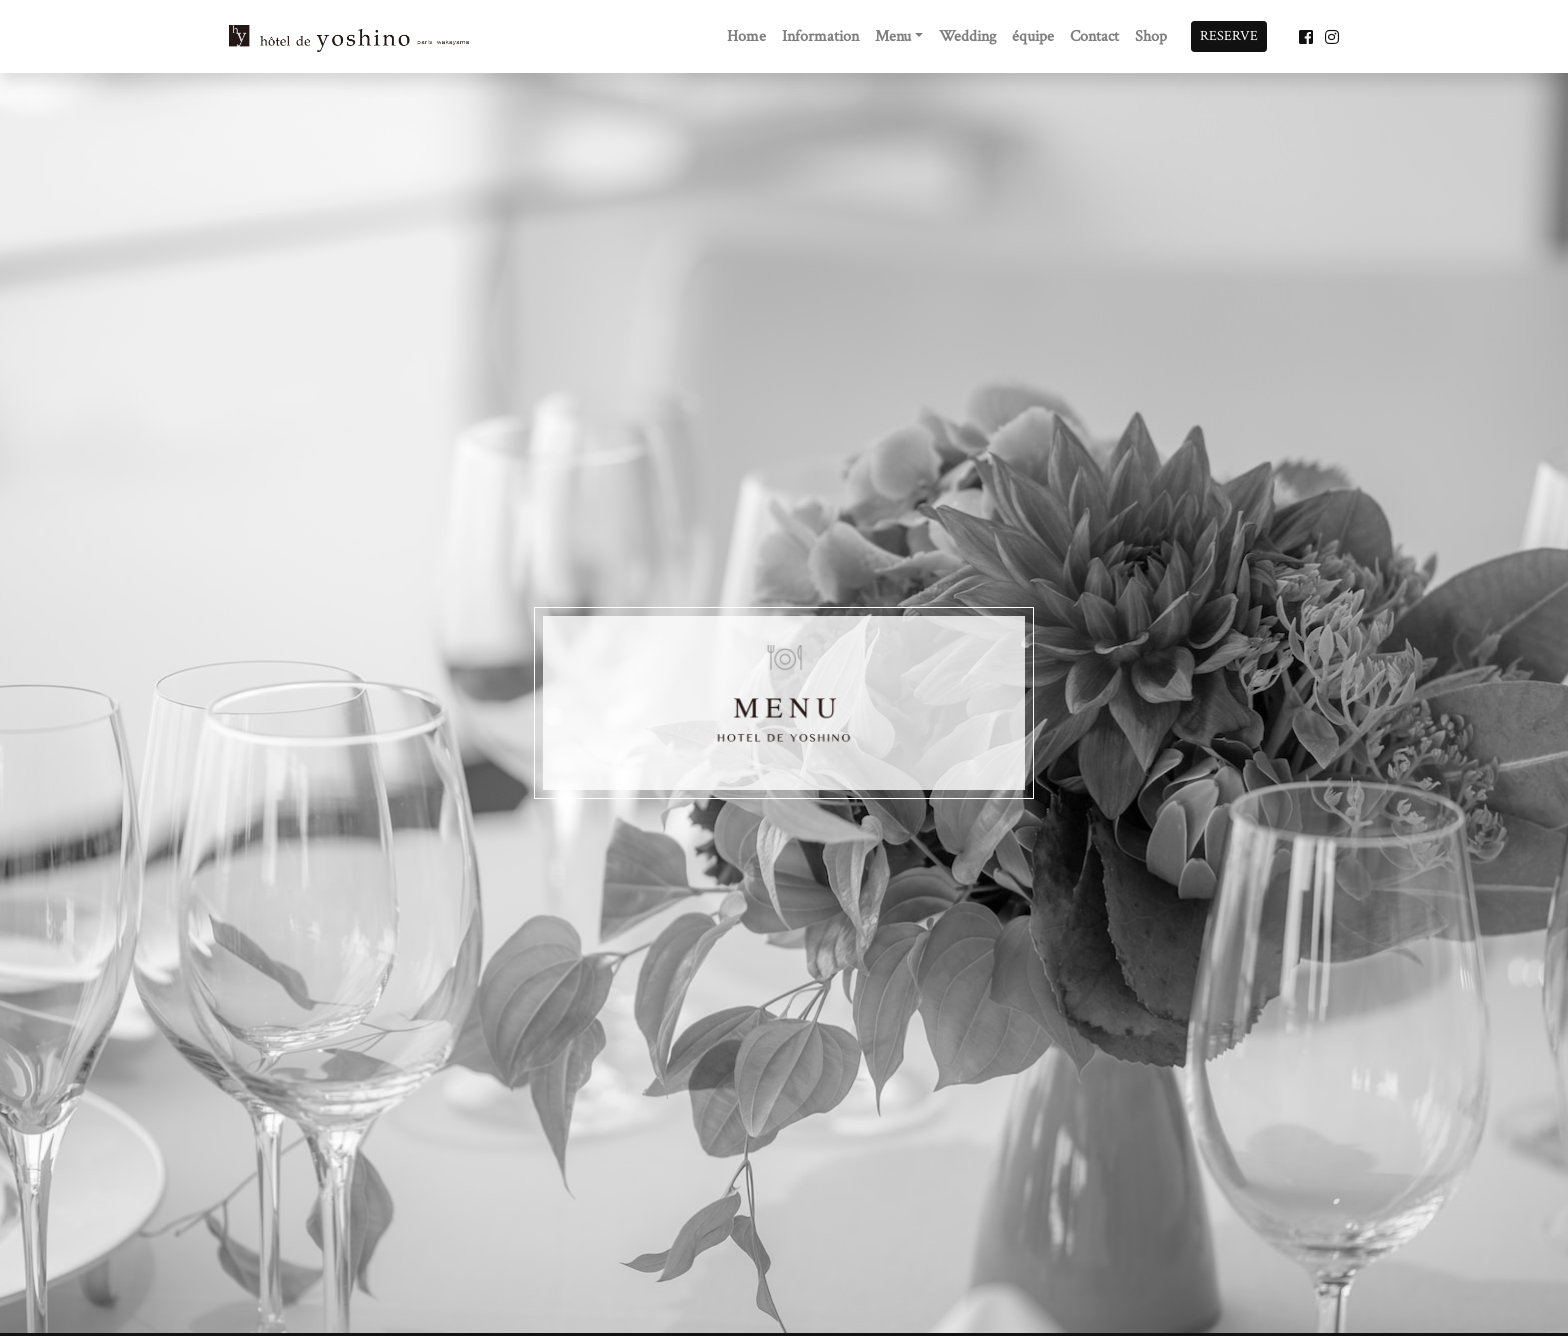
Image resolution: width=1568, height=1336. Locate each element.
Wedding (967, 36)
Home (746, 36)
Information (820, 36)
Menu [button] (893, 36)
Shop (1151, 36)
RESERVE (1229, 36)
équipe (1033, 36)
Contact (1094, 36)
